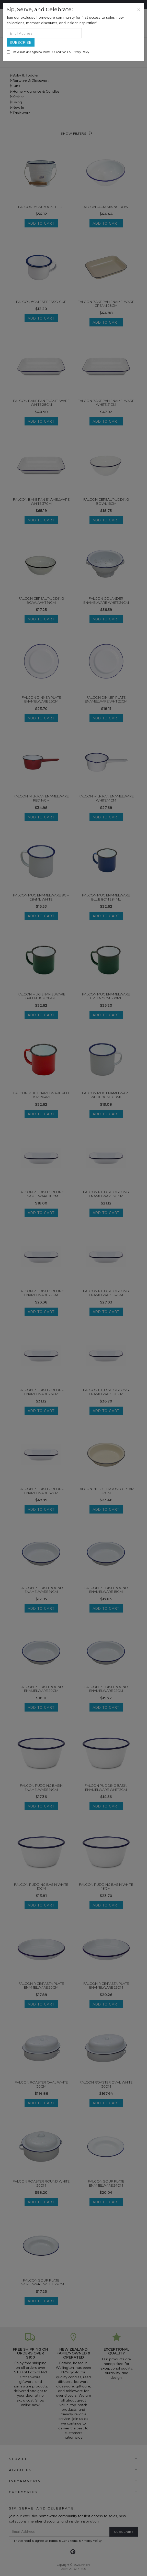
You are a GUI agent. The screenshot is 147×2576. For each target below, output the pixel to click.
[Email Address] (44, 33)
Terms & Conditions (55, 52)
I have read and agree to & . (48, 52)
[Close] (138, 9)
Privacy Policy (80, 52)
